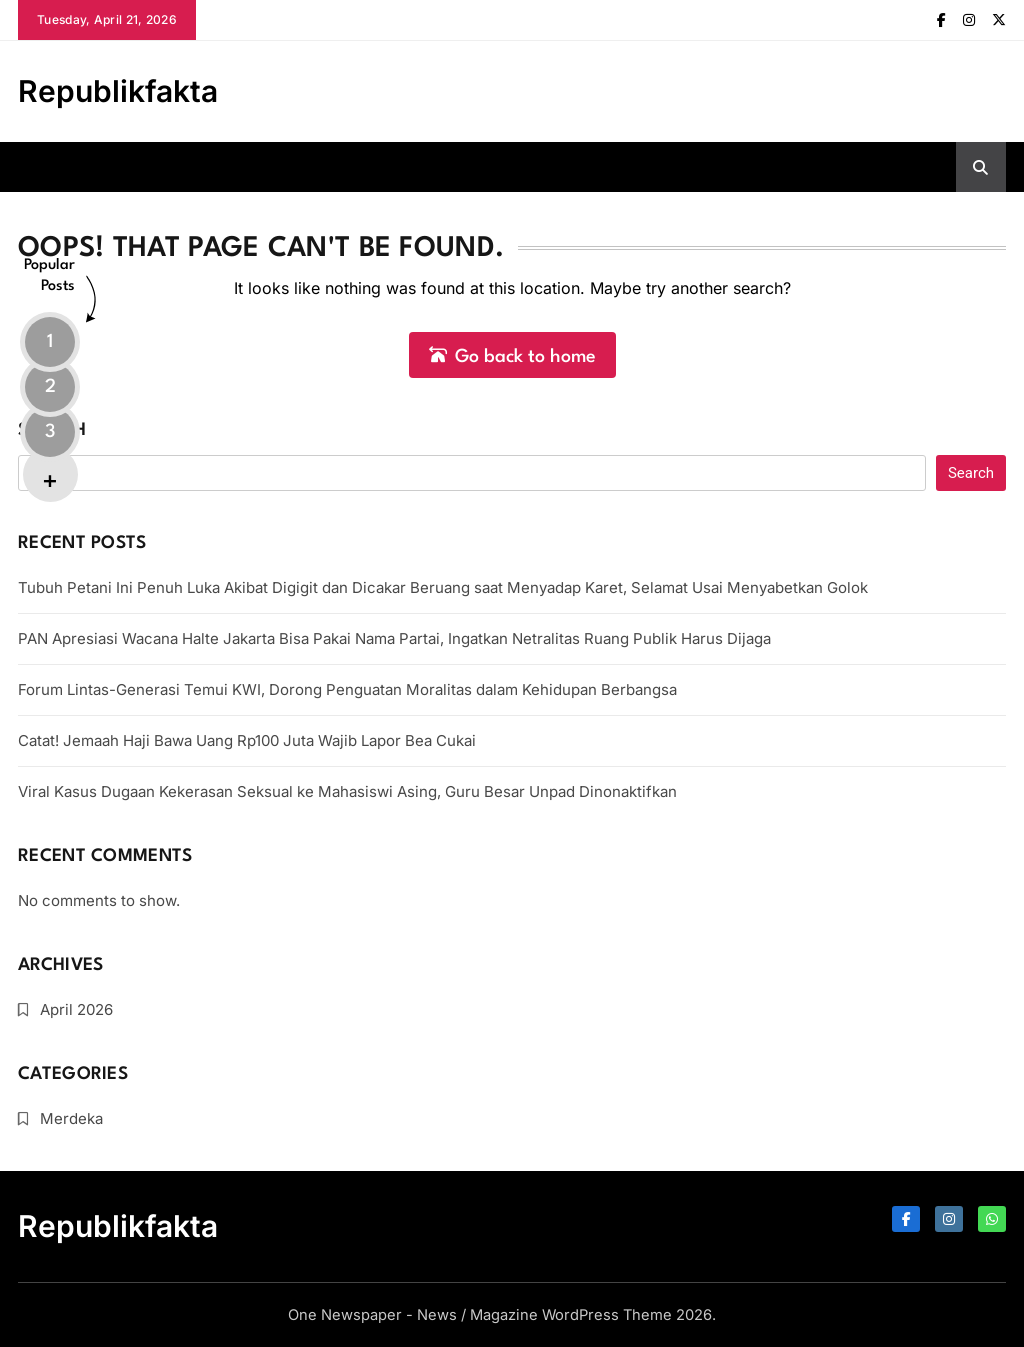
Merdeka (71, 1118)
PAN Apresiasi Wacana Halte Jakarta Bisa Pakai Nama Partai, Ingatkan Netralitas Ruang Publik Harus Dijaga (394, 638)
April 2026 (76, 1009)
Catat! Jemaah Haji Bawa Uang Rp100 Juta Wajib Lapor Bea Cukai (247, 740)
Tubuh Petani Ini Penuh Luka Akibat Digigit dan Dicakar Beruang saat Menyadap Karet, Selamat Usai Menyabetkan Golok (443, 587)
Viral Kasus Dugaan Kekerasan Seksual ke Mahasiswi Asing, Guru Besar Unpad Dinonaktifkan (347, 791)
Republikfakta (118, 91)
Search (52, 430)
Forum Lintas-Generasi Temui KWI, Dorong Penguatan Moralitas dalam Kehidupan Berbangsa (347, 689)
